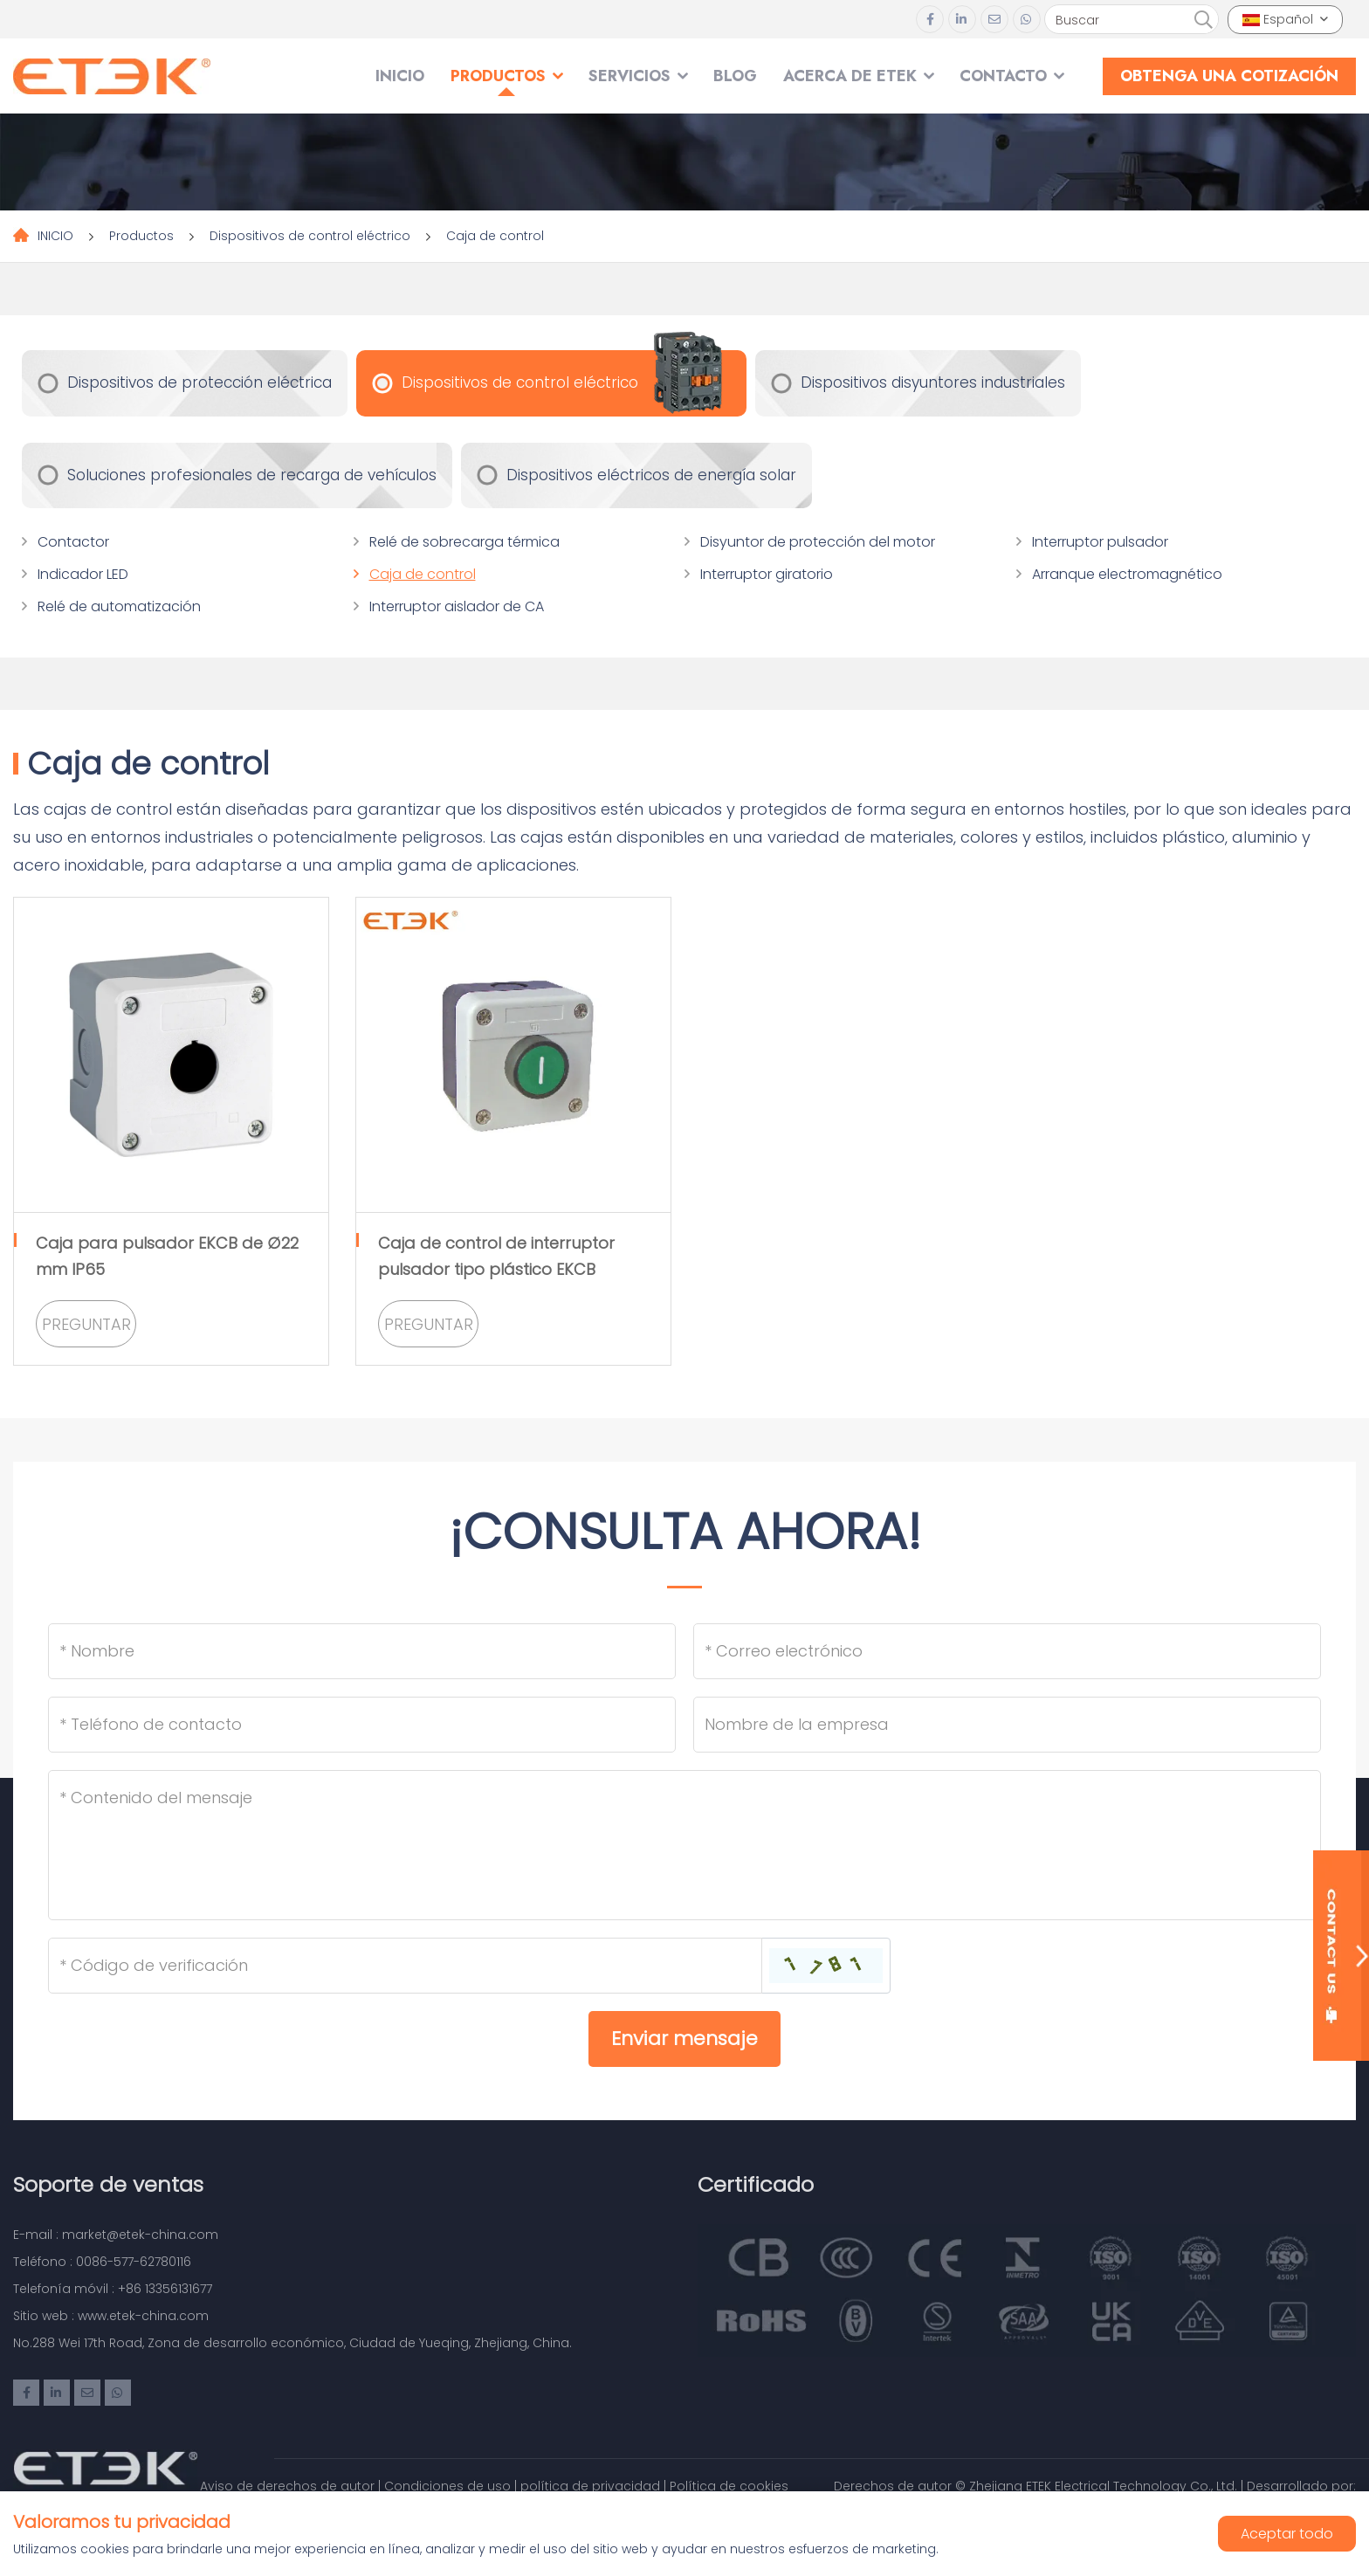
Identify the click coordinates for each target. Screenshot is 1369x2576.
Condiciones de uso (447, 2486)
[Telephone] (362, 1725)
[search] (1203, 20)
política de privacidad (590, 2486)
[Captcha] (405, 1966)
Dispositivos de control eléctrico (310, 236)
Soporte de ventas (108, 2184)
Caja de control (495, 236)
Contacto (1003, 76)
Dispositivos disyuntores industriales (933, 382)
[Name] (362, 1651)
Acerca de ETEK (850, 76)
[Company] (1007, 1725)
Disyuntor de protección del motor (817, 542)
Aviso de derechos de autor (287, 2486)
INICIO (399, 76)
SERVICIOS (629, 76)
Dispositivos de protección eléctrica (199, 382)
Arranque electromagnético (1127, 574)
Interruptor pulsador (1100, 542)
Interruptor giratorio (766, 574)
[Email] (1007, 1651)
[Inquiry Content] (684, 1845)
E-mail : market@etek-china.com (115, 2234)
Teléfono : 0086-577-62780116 (102, 2261)
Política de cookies (729, 2486)
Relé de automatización (119, 606)
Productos (498, 76)
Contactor (73, 542)
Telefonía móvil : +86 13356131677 (112, 2288)
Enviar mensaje (684, 2038)
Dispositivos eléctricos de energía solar (651, 475)
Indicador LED (83, 574)
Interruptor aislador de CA (456, 606)
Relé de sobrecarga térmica (464, 542)
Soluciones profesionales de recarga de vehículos (252, 475)
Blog (735, 76)
